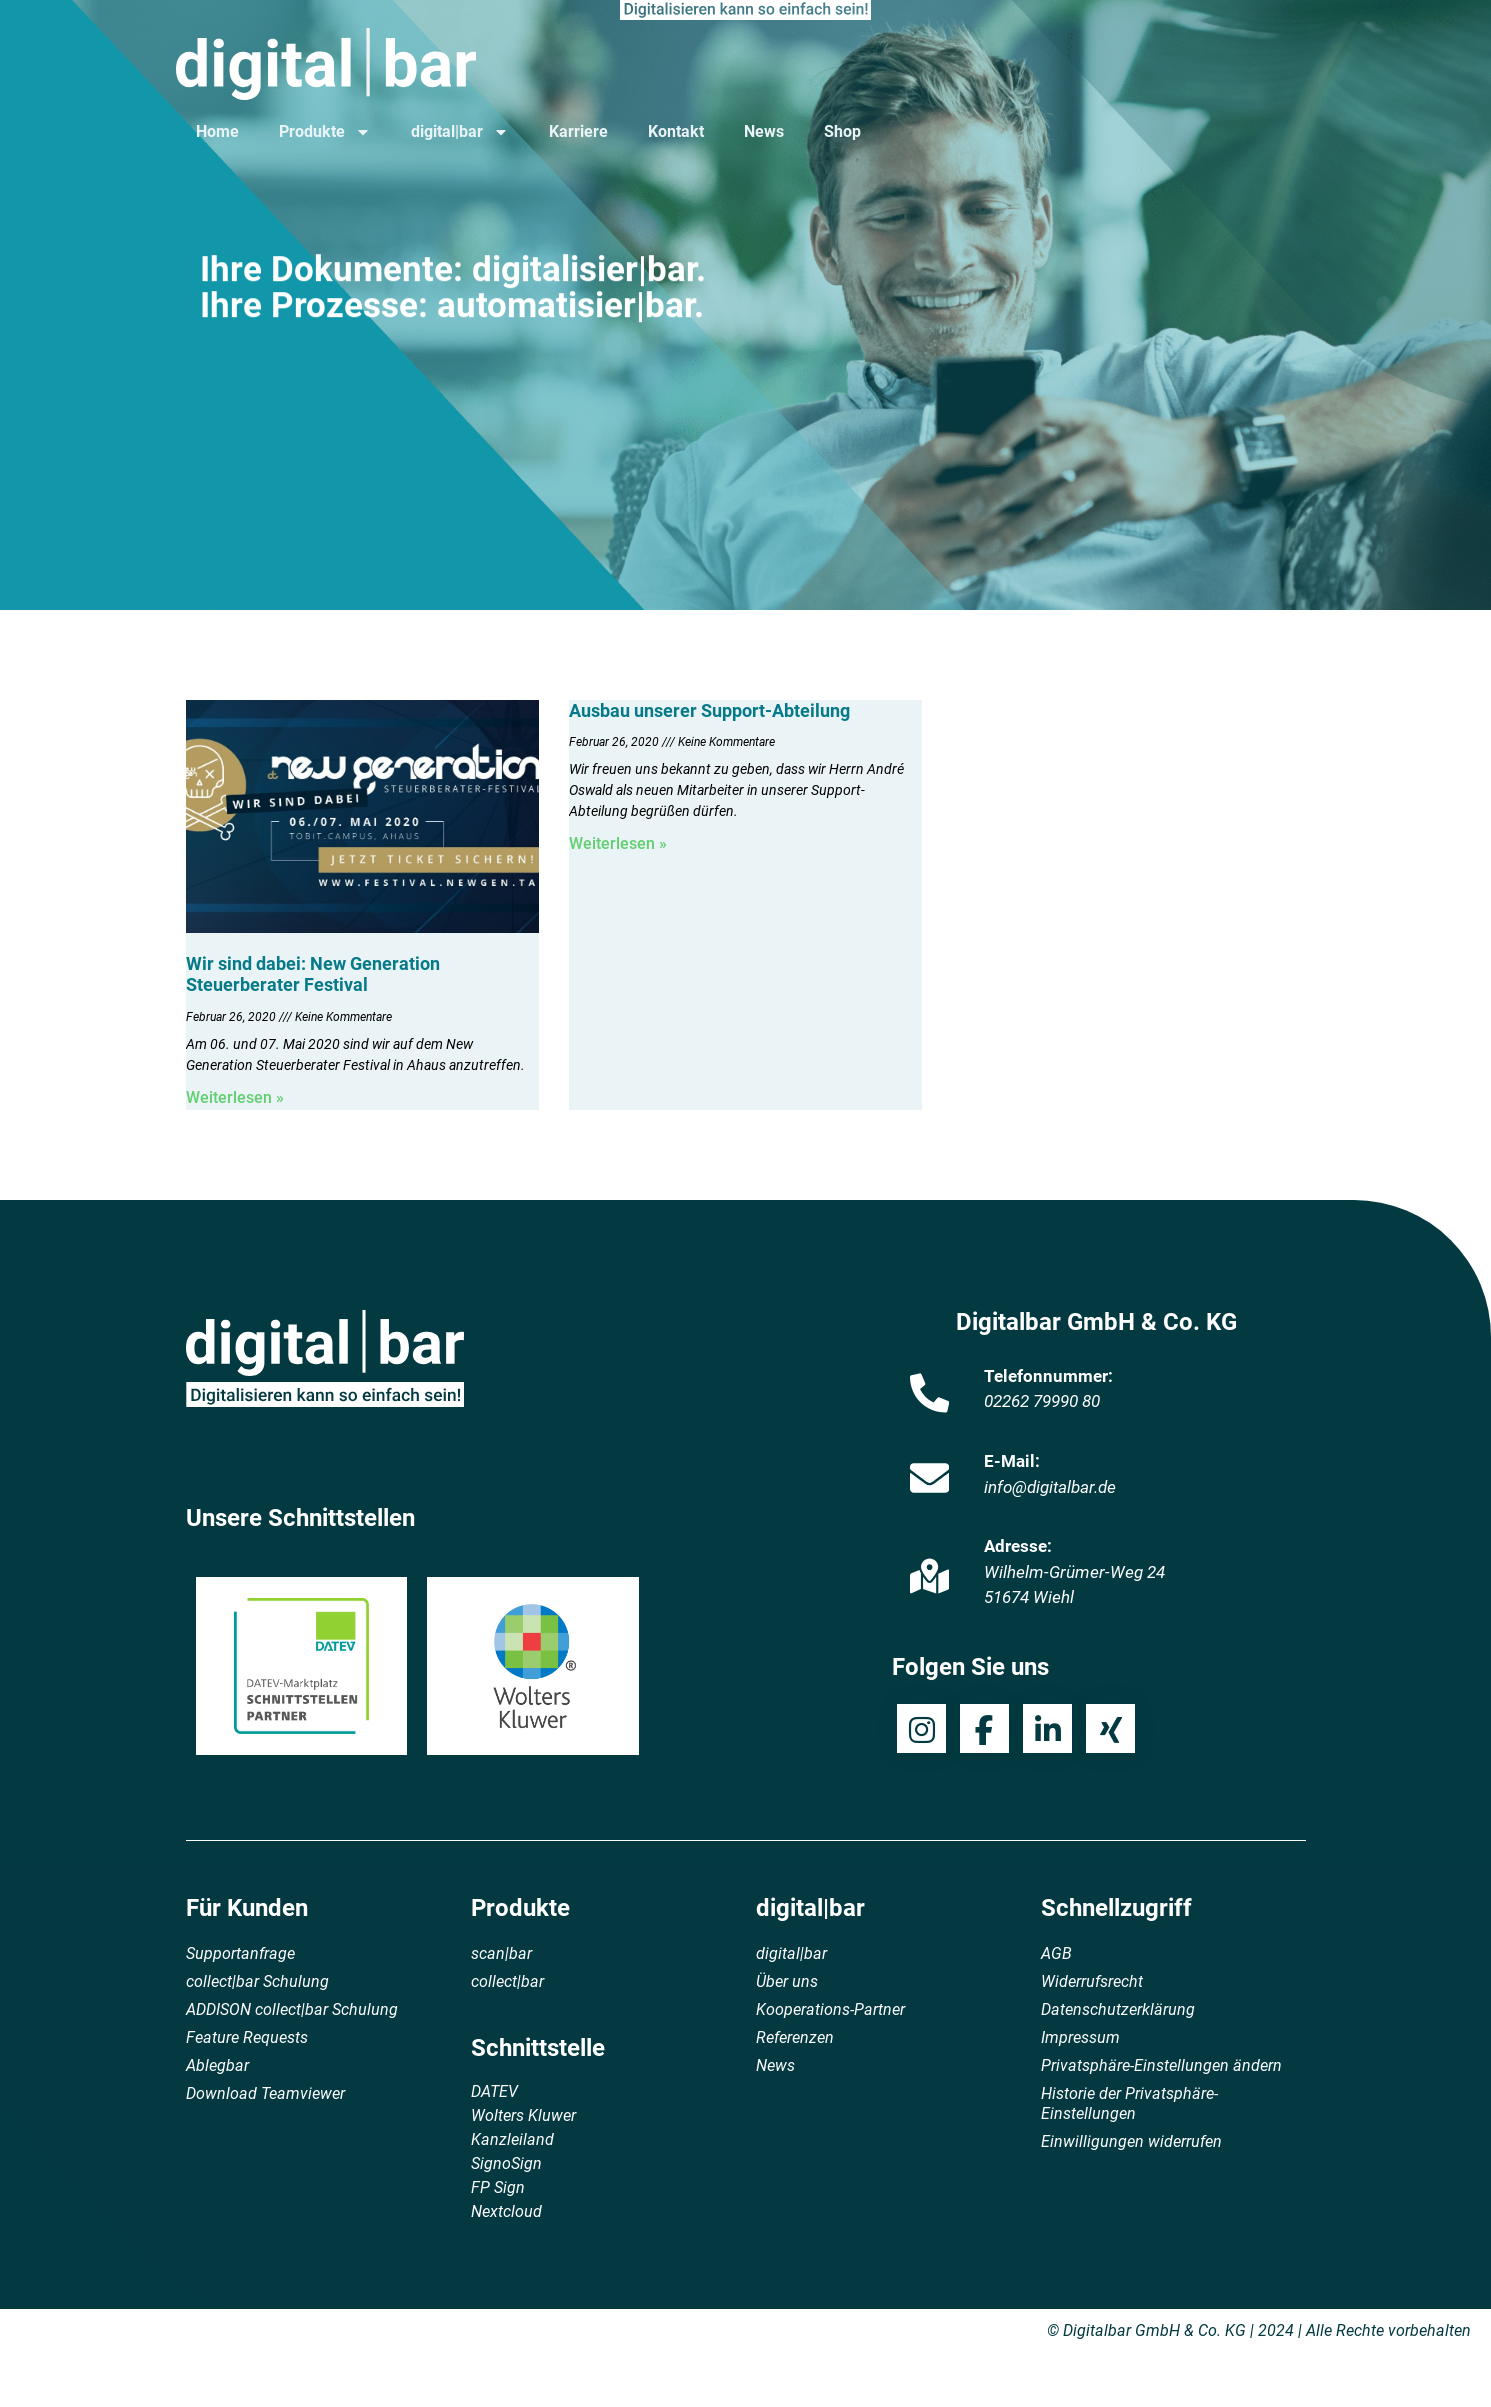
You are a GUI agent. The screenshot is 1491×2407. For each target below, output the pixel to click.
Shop (842, 131)
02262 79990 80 (1042, 1401)
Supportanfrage (240, 1953)
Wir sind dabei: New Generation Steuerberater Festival (313, 974)
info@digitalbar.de (1050, 1487)
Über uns (787, 1981)
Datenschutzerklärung (1118, 2009)
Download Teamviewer (265, 2093)
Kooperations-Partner (830, 2009)
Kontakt (676, 131)
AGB (1056, 1953)
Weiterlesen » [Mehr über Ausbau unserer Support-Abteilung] (618, 843)
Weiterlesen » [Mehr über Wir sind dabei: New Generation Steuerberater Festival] (235, 1097)
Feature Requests (247, 2037)
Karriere (578, 131)
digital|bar (460, 132)
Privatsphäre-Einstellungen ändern (1161, 2065)
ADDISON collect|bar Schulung (292, 2009)
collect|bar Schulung (257, 1981)
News (764, 131)
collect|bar (507, 1981)
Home (217, 131)
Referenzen (795, 2037)
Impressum (1080, 2037)
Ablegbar (217, 2065)
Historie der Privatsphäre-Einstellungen (1129, 2103)
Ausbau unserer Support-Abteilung (709, 710)
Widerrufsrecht (1092, 1981)
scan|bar (501, 1953)
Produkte (325, 132)
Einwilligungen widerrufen (1131, 2141)
